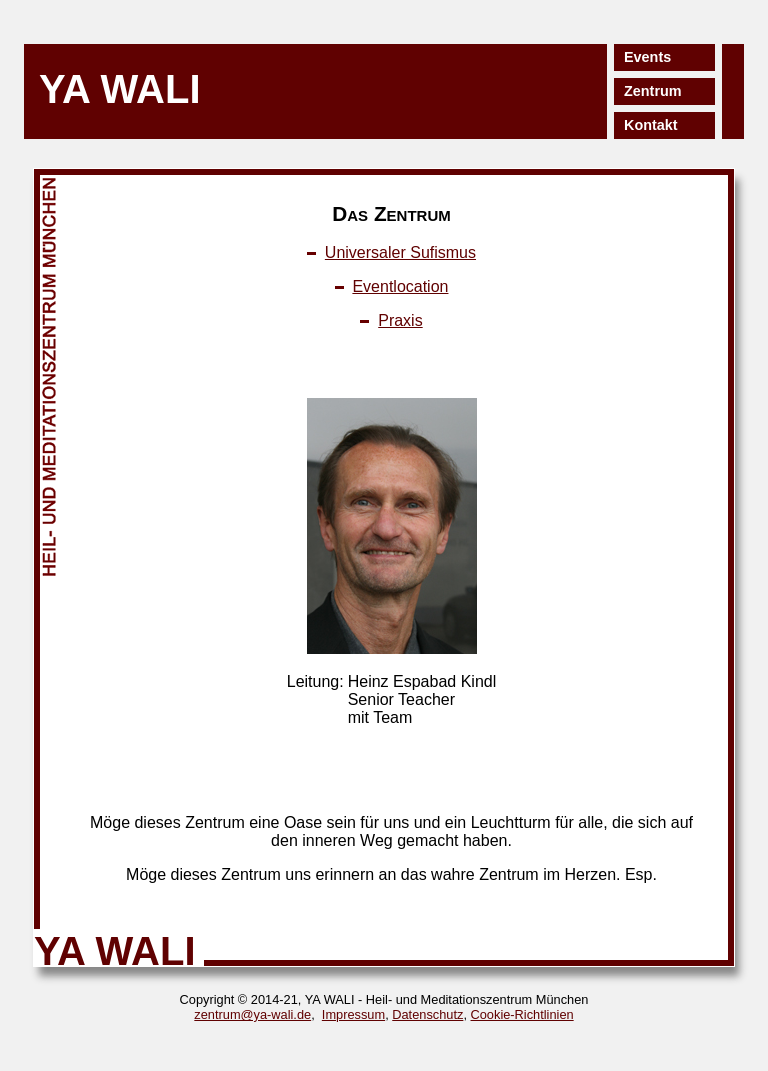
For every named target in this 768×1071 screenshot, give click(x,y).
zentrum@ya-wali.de (252, 1014)
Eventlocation (400, 286)
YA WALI (120, 89)
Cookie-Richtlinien (522, 1014)
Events (647, 57)
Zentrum (653, 91)
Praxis (400, 320)
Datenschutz (427, 1014)
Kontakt (651, 125)
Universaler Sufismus (400, 252)
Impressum (353, 1014)
